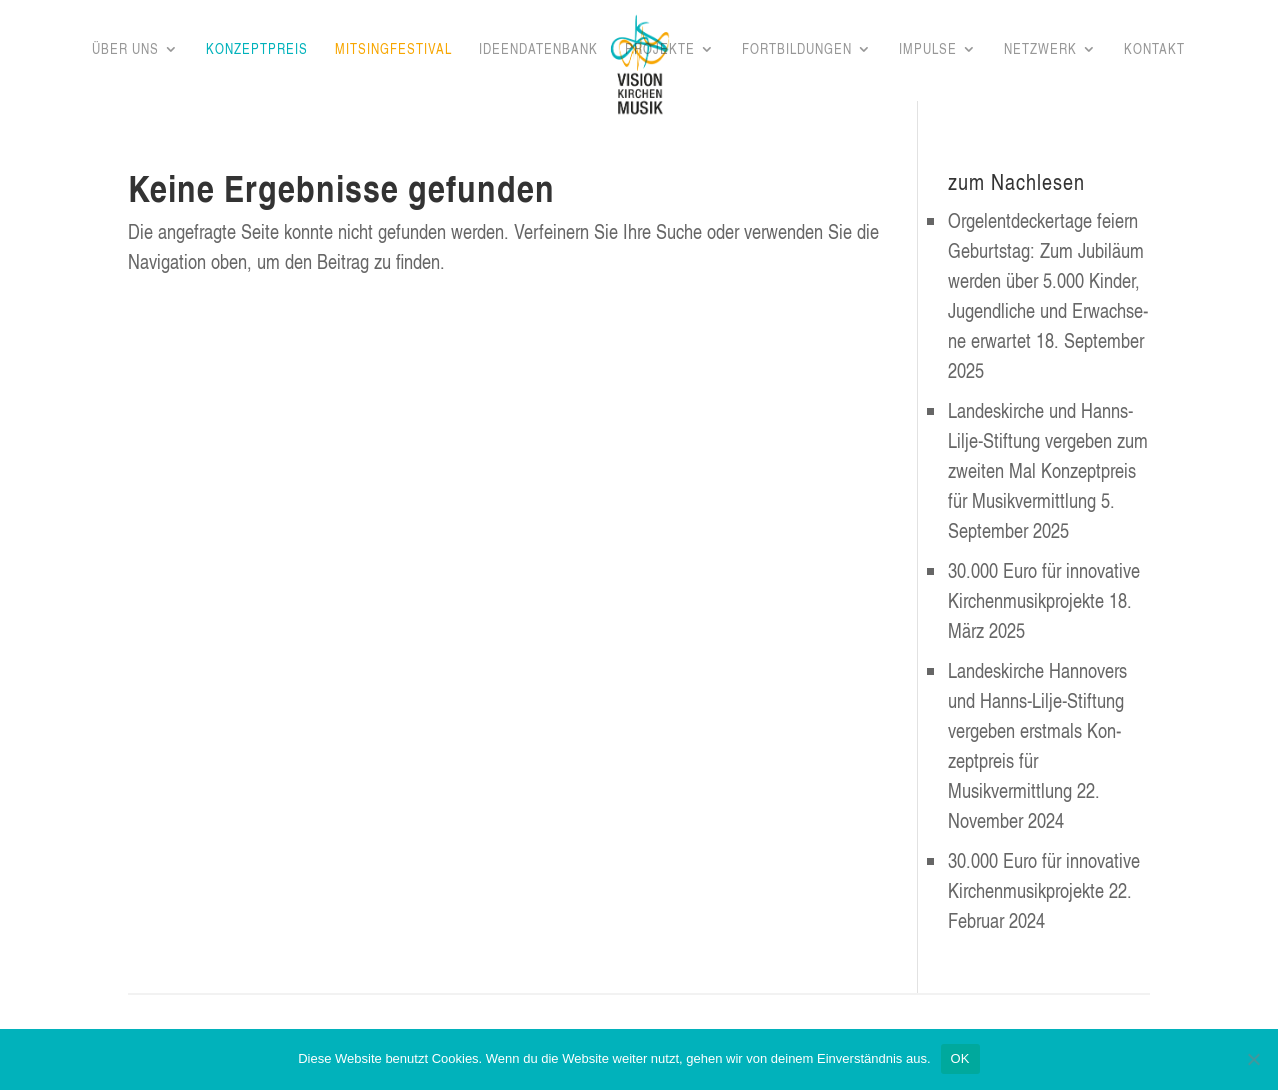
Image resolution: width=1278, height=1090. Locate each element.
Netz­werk (1040, 50)
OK (960, 1058)
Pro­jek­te (660, 50)
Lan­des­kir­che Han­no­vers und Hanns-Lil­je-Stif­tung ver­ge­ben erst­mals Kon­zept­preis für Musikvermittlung (1037, 730)
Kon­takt (1154, 50)
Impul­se (928, 50)
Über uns (125, 50)
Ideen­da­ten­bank (538, 50)
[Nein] (1253, 1059)
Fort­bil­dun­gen (797, 50)
